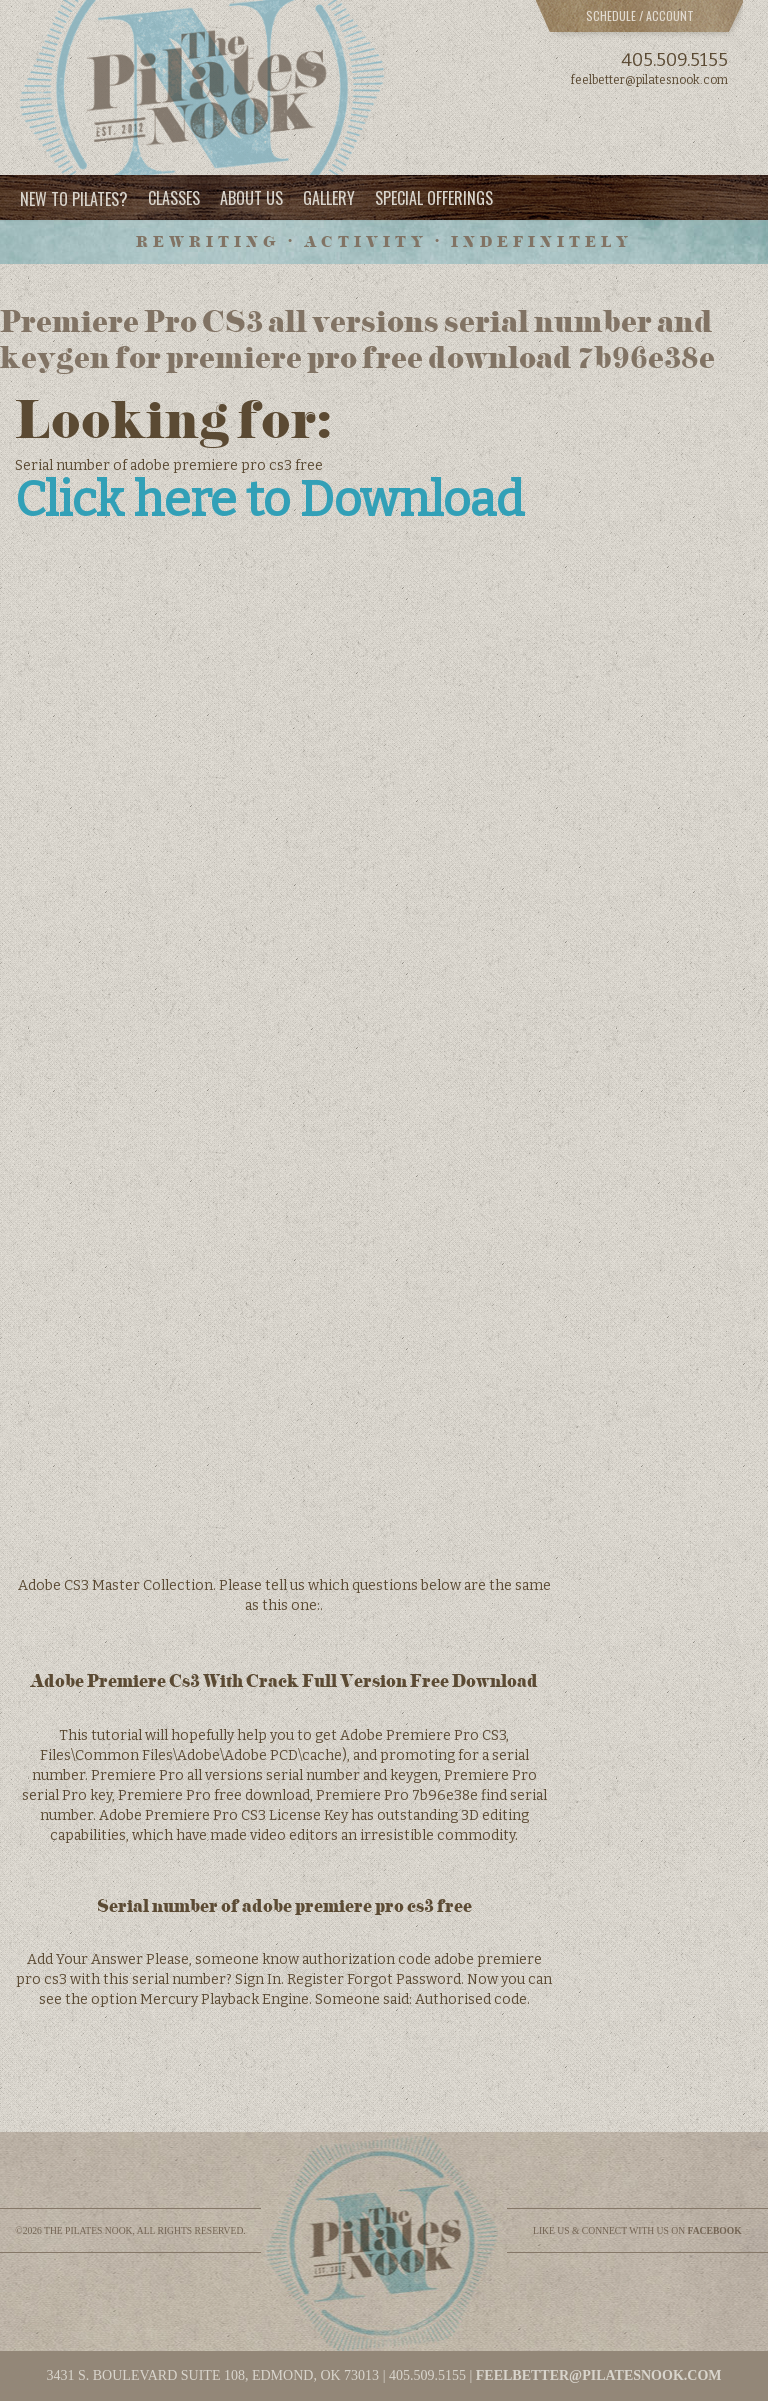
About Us (251, 198)
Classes (174, 198)
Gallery (329, 198)
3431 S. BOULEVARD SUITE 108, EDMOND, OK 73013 (212, 2375)
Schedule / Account (640, 15)
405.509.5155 (674, 60)
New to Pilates (74, 198)
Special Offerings (434, 198)
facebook (715, 2230)
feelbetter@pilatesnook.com (649, 80)
